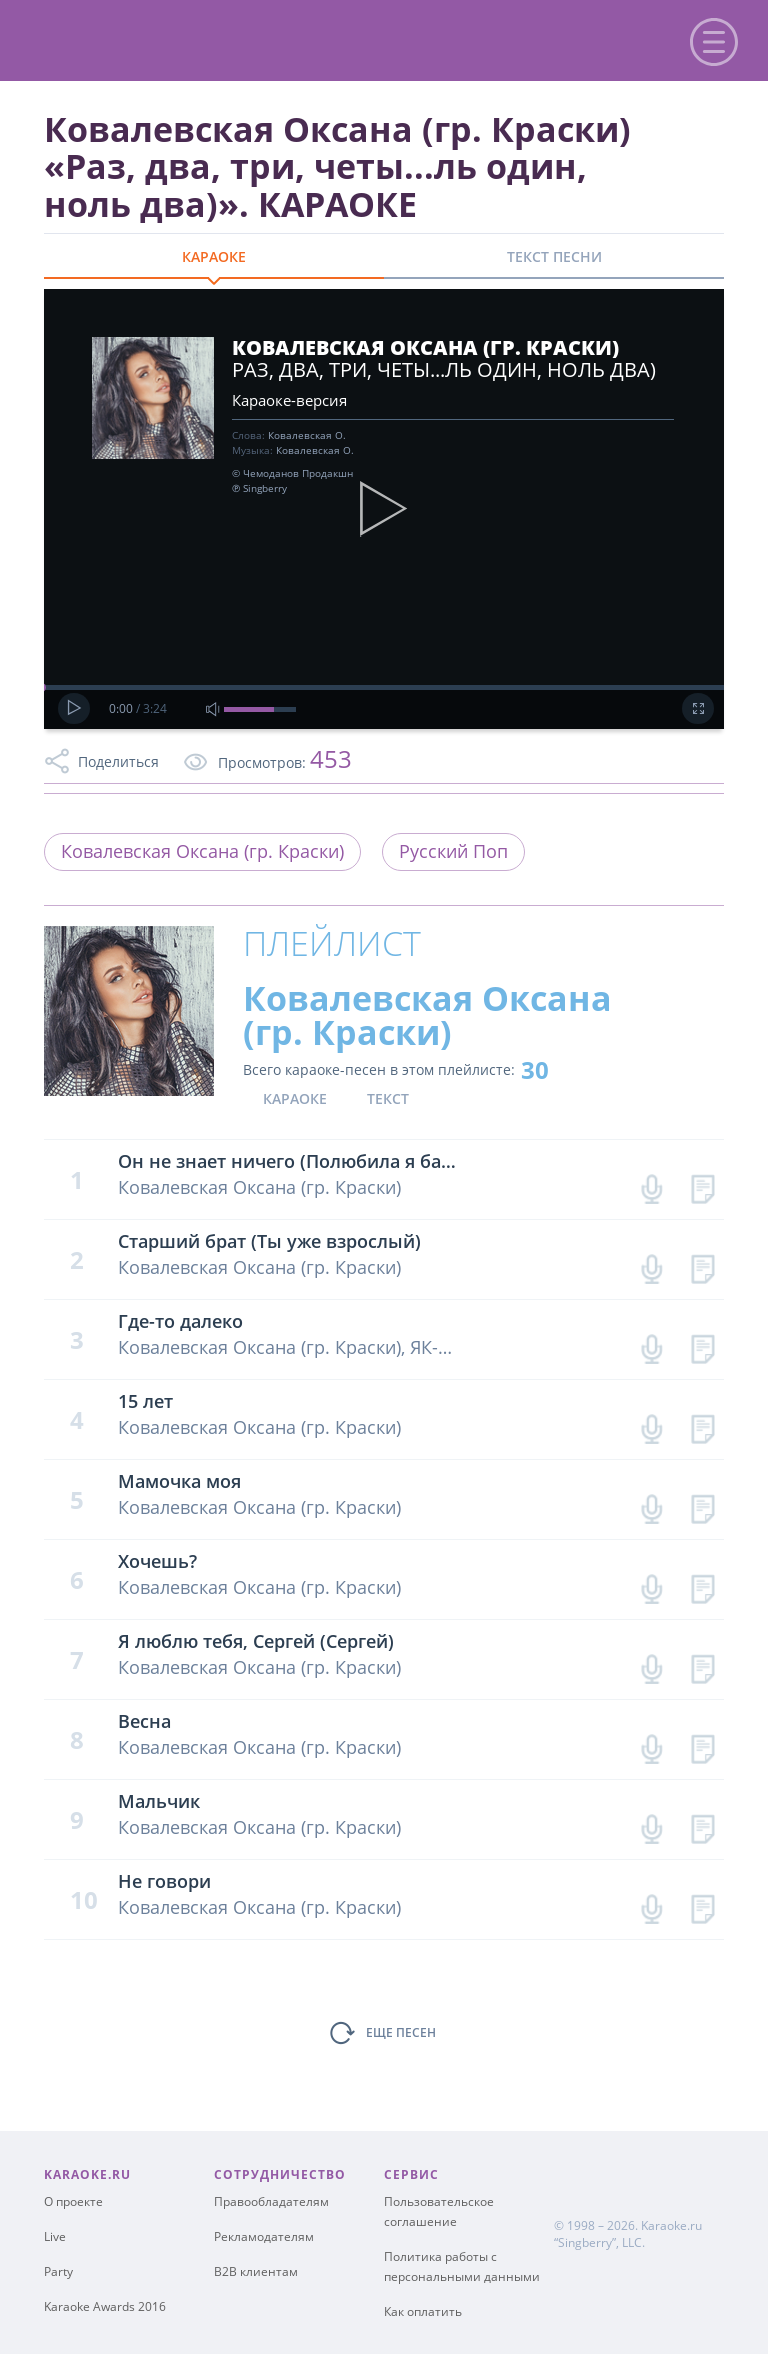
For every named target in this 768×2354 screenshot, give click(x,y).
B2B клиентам (256, 2271)
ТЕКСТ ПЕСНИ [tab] (554, 256)
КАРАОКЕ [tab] (214, 256)
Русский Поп (453, 851)
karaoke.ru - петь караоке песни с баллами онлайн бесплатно (181, 38)
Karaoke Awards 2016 (105, 2306)
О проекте (73, 2201)
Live (55, 2236)
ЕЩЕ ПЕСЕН (401, 2032)
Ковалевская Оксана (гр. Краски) (202, 851)
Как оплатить (423, 2311)
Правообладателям (271, 2201)
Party (58, 2271)
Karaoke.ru (671, 2225)
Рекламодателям (264, 2236)
